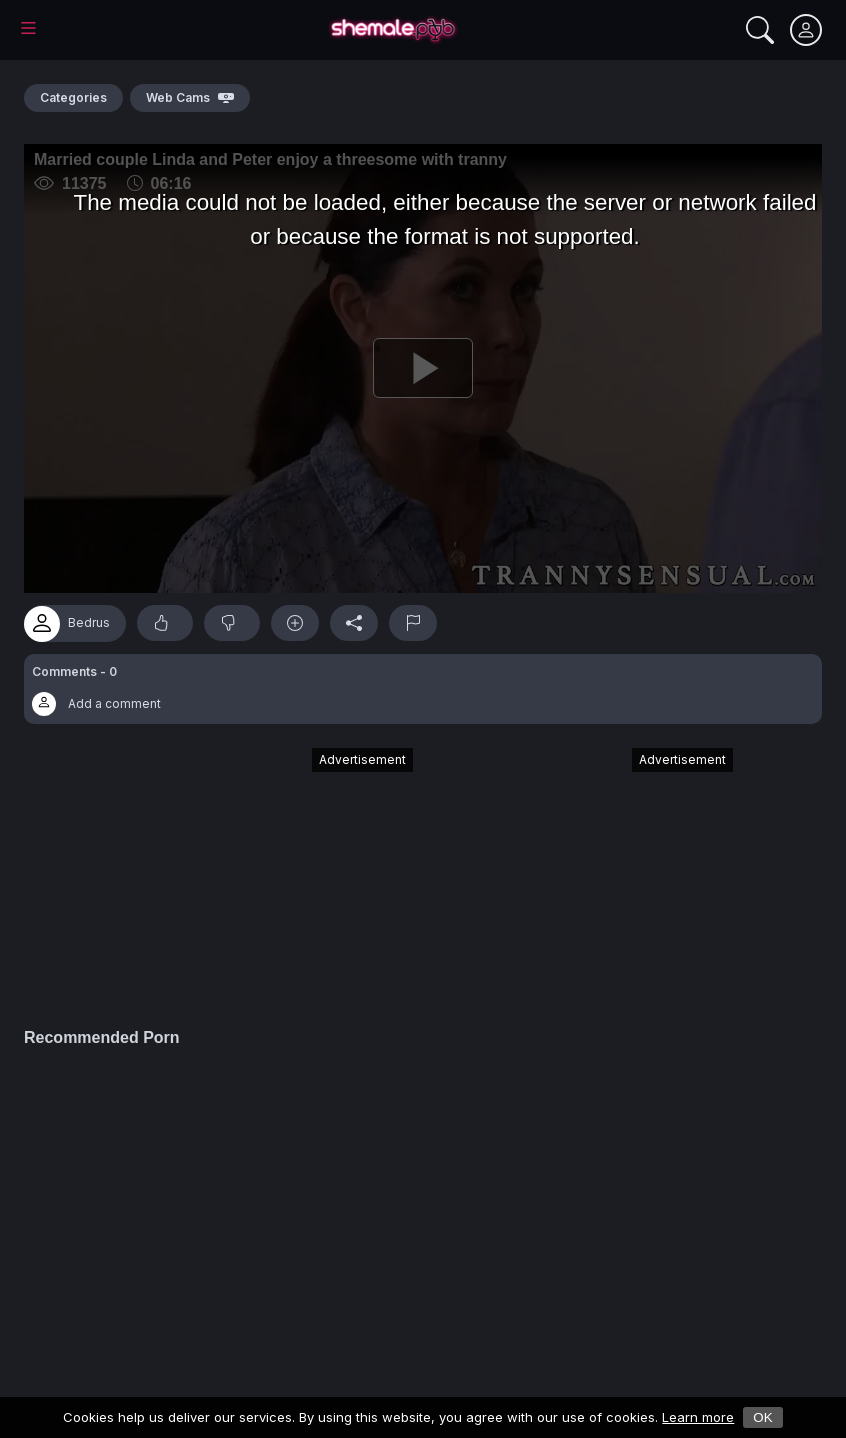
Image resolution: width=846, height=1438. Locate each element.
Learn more (698, 1417)
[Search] (760, 30)
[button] (423, 689)
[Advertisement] (263, 878)
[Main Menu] (28, 28)
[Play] (423, 368)
